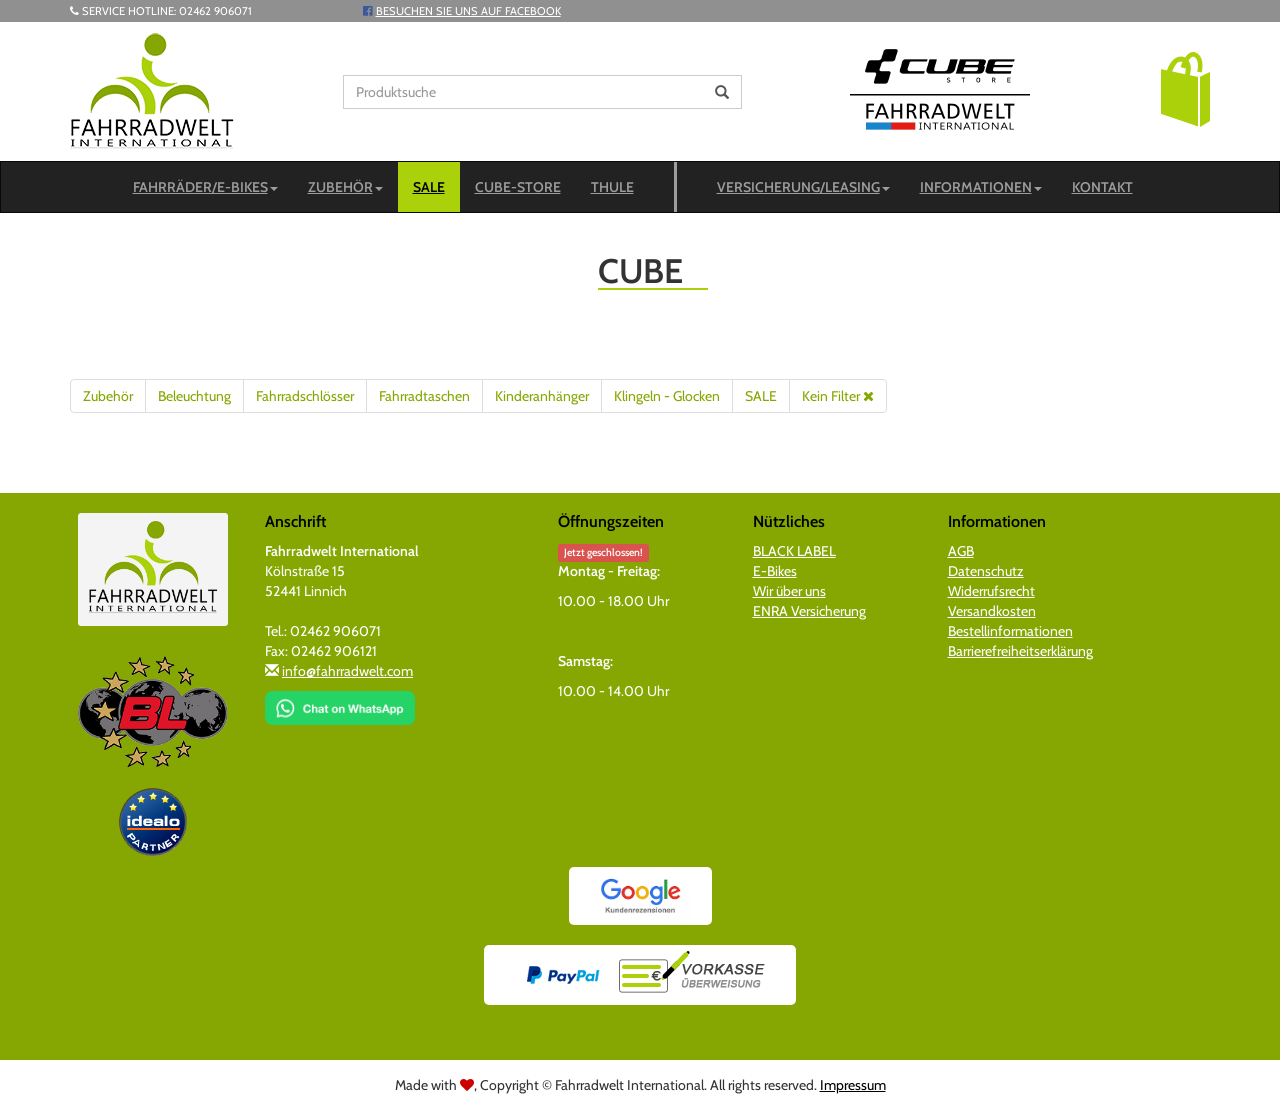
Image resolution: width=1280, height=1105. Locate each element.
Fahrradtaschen (424, 396)
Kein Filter (838, 396)
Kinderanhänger (542, 396)
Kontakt (1102, 187)
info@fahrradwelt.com (347, 671)
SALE (429, 187)
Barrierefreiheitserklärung (1020, 651)
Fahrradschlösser (305, 396)
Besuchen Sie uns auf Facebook (468, 11)
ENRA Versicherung (809, 611)
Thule (612, 187)
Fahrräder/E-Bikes (205, 187)
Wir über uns (789, 591)
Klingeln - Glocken (667, 396)
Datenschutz (986, 571)
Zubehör (345, 187)
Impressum (853, 1085)
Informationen (981, 187)
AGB (961, 551)
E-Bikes (775, 571)
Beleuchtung (194, 396)
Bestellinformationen (1010, 631)
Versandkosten (992, 611)
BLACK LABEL (794, 551)
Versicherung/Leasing (803, 187)
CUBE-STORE (518, 187)
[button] (1185, 88)
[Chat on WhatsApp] (340, 701)
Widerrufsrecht (991, 591)
